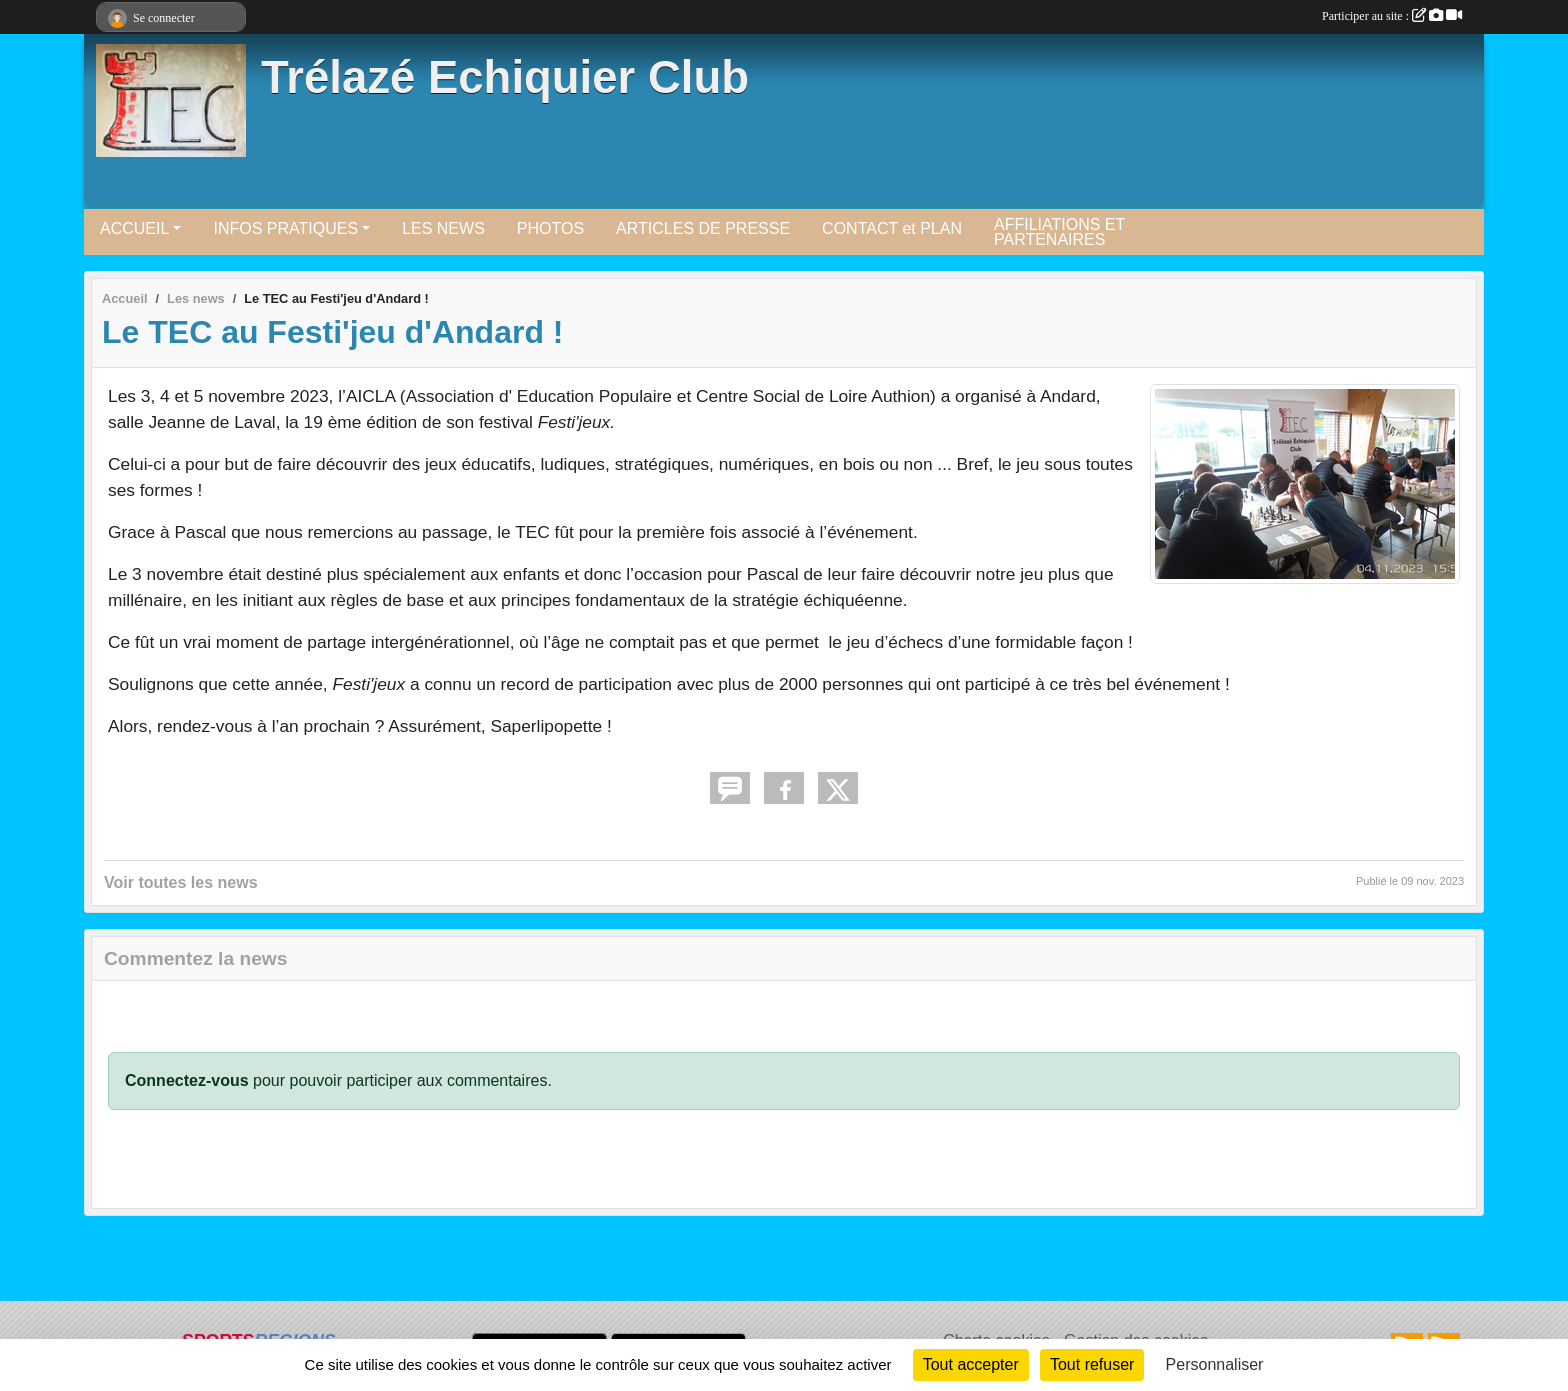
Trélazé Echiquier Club (505, 77)
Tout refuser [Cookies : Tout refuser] (1092, 1364)
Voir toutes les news (181, 882)
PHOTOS (550, 228)
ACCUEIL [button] (134, 228)
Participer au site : (1392, 16)
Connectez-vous (187, 1080)
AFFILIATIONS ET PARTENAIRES (1059, 232)
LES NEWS (443, 228)
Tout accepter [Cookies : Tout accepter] (971, 1364)
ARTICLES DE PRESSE (703, 228)
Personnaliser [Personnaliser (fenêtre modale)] (1215, 1364)
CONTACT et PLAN (892, 228)
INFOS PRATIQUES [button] (285, 228)
